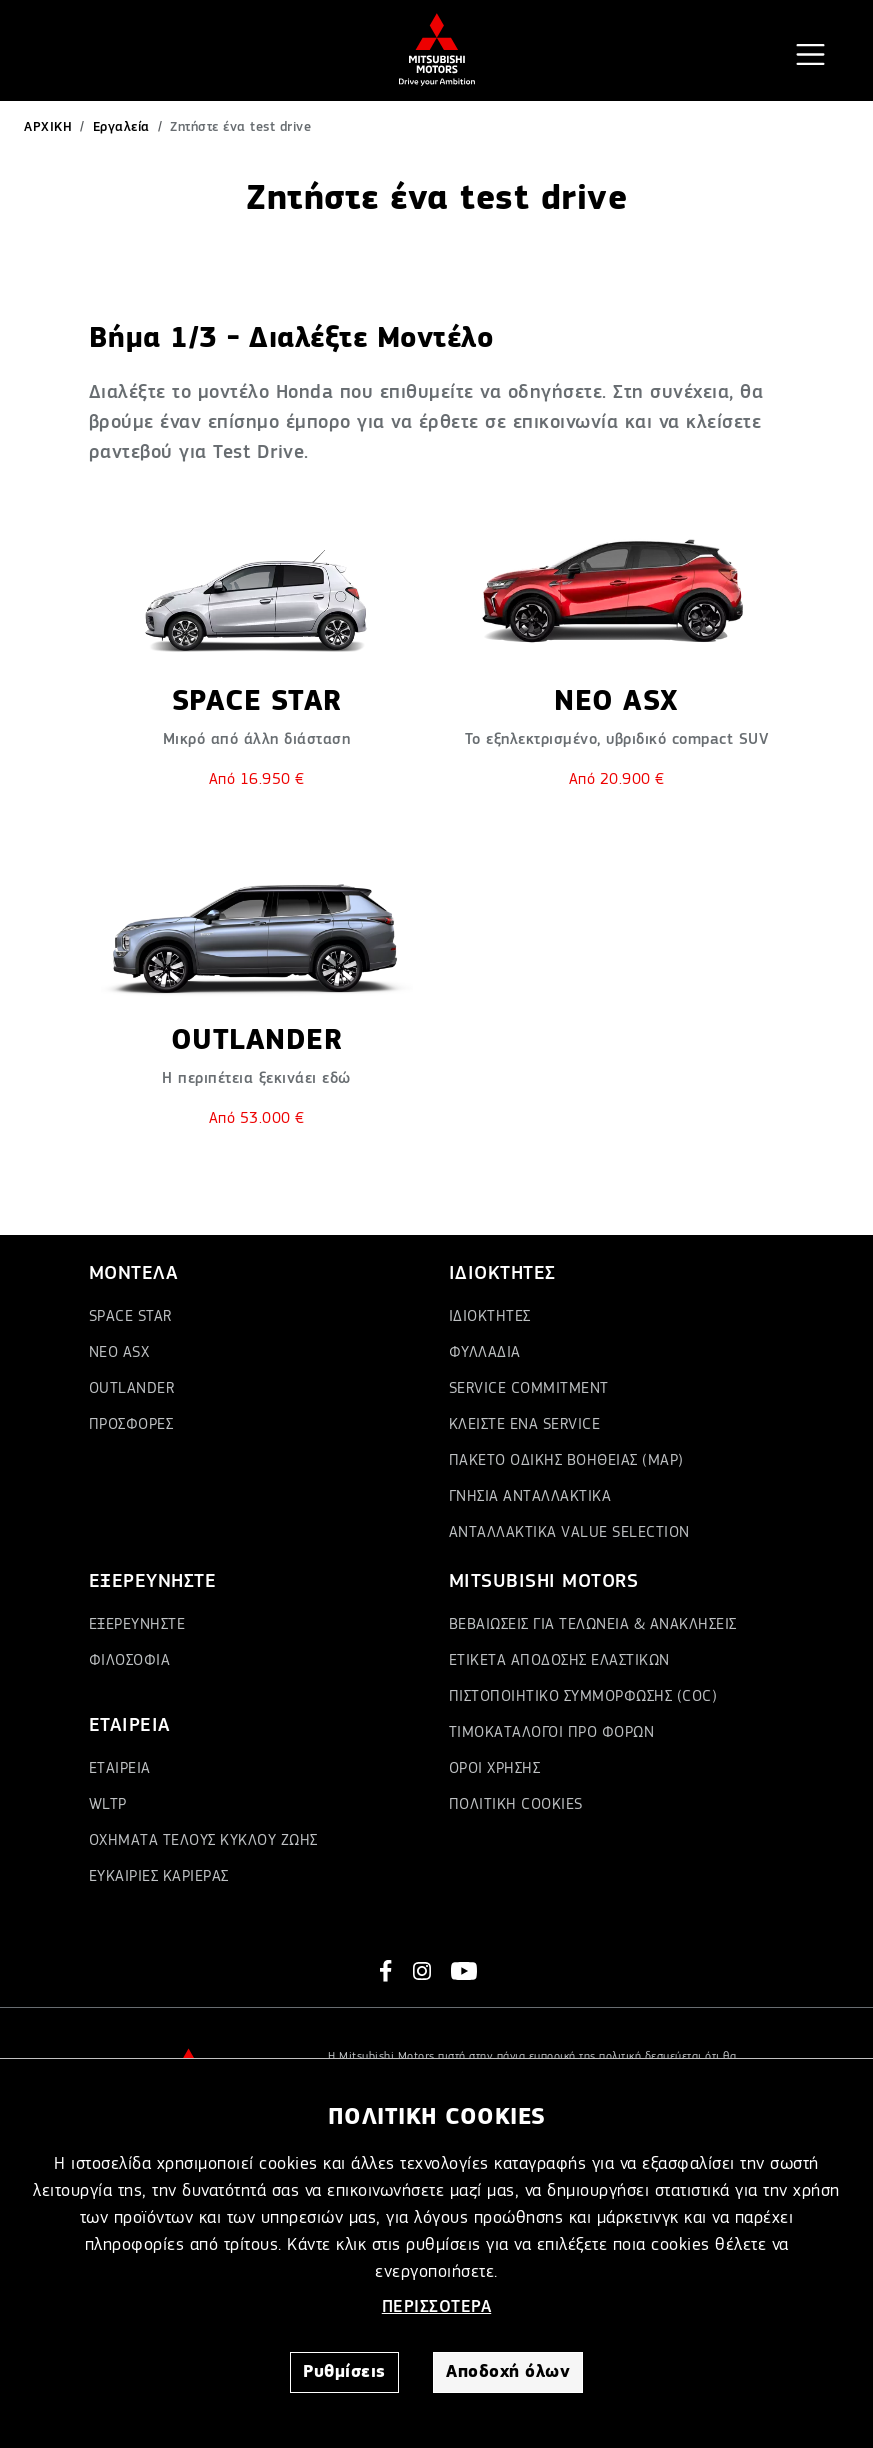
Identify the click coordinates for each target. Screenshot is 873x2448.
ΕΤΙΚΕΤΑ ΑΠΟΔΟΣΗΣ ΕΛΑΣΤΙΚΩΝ (559, 1661)
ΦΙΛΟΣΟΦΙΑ (130, 1661)
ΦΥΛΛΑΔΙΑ (485, 1353)
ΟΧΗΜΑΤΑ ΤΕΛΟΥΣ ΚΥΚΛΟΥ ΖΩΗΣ (203, 1841)
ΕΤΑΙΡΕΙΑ (120, 1769)
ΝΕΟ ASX (119, 1353)
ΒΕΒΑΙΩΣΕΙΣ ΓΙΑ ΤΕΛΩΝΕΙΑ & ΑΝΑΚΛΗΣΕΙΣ (593, 1625)
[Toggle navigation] (810, 54)
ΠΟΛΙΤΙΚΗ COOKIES (516, 1805)
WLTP (108, 1805)
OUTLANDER (132, 1389)
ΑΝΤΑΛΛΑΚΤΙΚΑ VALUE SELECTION (569, 1533)
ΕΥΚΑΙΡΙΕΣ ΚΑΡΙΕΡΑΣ (159, 1877)
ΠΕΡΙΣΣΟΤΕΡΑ (437, 2307)
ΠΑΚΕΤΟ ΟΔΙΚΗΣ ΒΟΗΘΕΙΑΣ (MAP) (566, 1461)
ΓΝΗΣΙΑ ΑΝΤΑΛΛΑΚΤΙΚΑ (530, 1497)
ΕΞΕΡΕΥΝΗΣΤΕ (137, 1625)
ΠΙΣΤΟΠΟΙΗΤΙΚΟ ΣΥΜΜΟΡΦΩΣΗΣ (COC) (583, 1697)
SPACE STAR (130, 1317)
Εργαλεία (121, 127)
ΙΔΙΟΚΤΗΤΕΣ (490, 1317)
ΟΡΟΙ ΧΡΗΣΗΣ (495, 1769)
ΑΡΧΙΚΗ (48, 127)
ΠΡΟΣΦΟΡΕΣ (131, 1425)
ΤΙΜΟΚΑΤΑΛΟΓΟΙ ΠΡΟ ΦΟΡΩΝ (552, 1733)
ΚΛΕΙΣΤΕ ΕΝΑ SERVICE (525, 1425)
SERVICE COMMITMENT (529, 1389)
